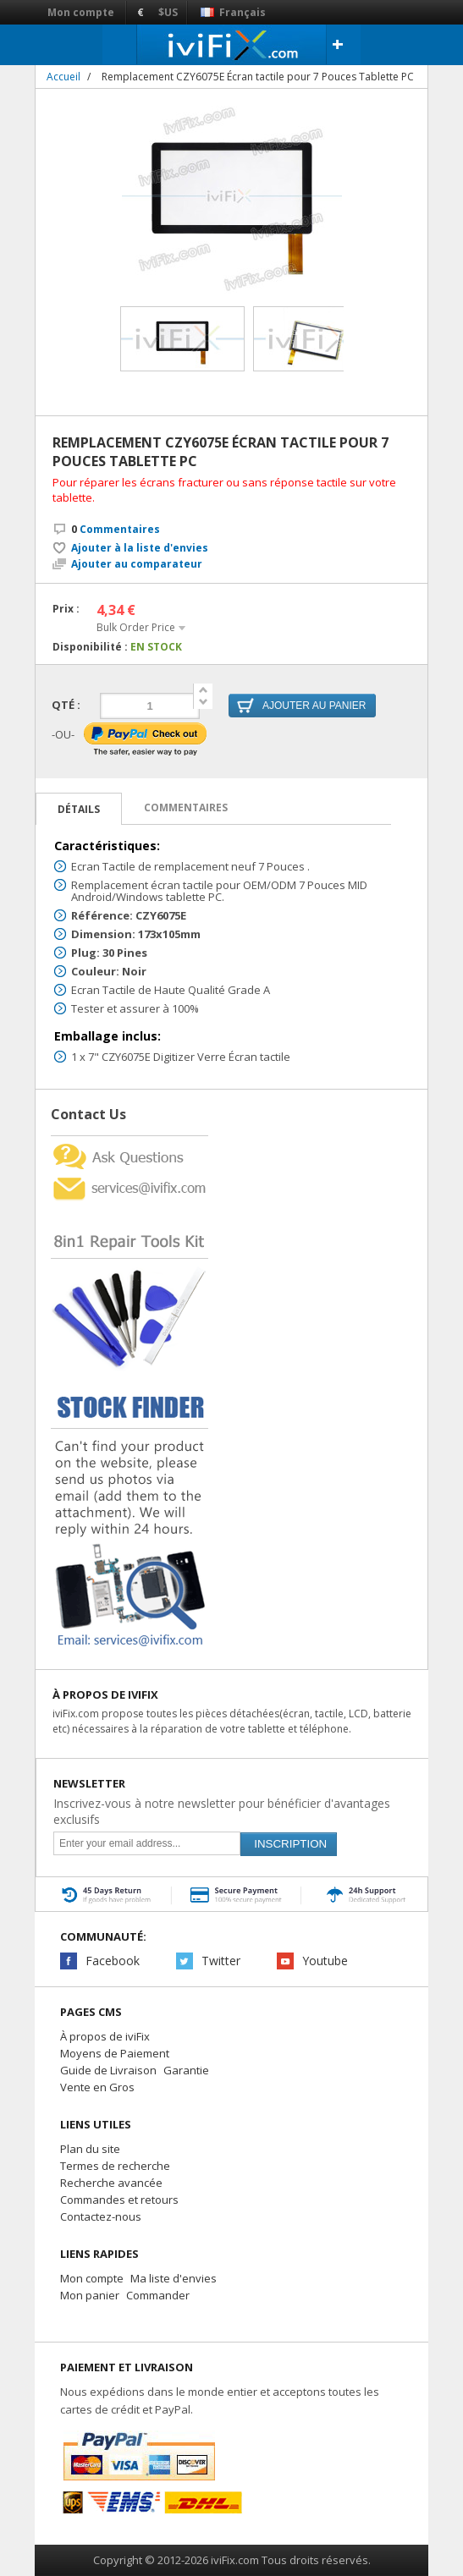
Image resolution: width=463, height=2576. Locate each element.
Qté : (66, 704)
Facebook (112, 1961)
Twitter (220, 1961)
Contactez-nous (100, 2216)
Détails (79, 809)
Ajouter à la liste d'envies (139, 548)
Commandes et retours (119, 2199)
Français (233, 12)
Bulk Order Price (135, 627)
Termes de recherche (115, 2165)
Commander (158, 2295)
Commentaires (115, 529)
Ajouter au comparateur (136, 564)
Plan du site (90, 2148)
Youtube (325, 1961)
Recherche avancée (111, 2182)
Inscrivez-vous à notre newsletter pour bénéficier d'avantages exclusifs (221, 1811)
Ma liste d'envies (173, 2278)
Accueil (63, 76)
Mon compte (80, 12)
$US (168, 12)
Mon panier (89, 2295)
